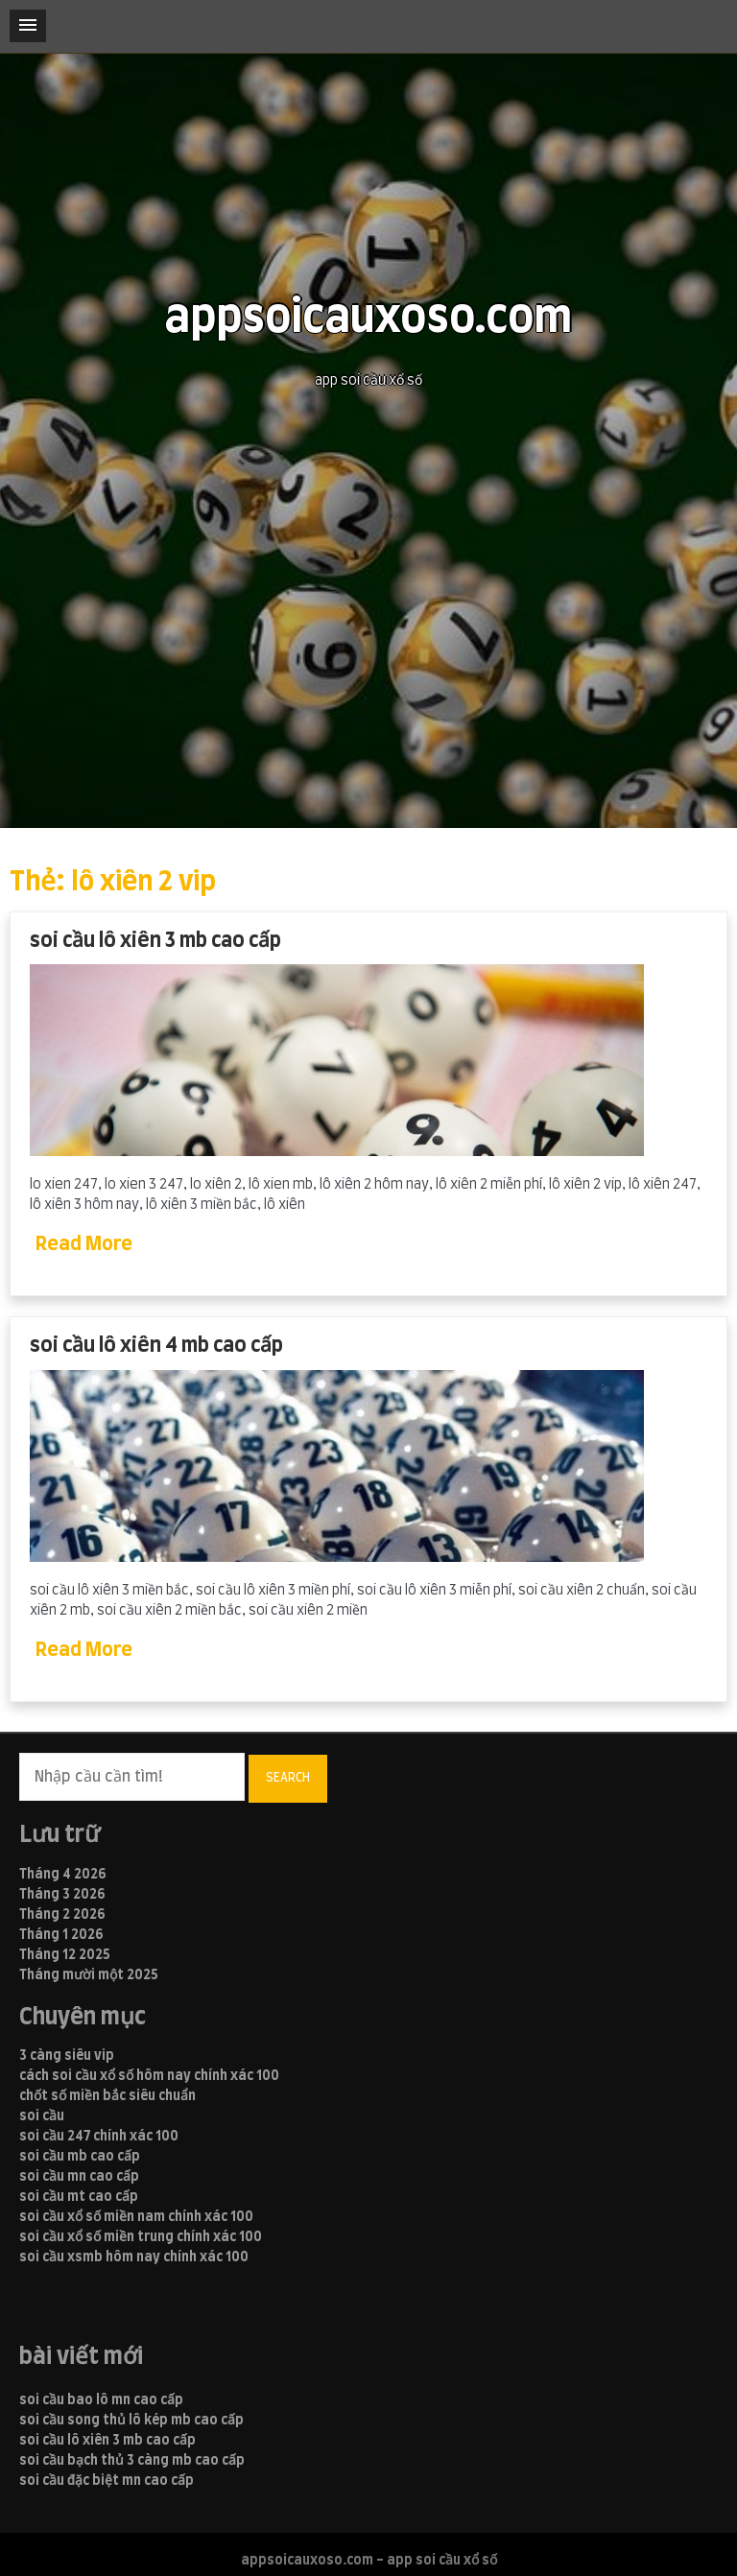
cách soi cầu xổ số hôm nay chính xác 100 (149, 2076)
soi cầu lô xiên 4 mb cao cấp (156, 1345)
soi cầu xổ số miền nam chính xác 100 (136, 2217)
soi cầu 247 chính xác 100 (98, 2136)
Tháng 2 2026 (62, 1915)
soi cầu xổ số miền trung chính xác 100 (140, 2237)
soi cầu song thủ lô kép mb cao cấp (131, 2420)
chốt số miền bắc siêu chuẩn (107, 2096)
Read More (84, 1244)
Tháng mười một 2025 (88, 1975)
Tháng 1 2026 (61, 1935)
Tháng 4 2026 (63, 1874)
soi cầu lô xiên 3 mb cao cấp (155, 941)
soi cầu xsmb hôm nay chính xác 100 (134, 2257)
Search (288, 1778)
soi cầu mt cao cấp (78, 2197)
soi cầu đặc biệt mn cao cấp (106, 2481)
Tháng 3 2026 (62, 1895)
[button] (28, 26)
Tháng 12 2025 (64, 1955)
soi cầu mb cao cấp (79, 2156)
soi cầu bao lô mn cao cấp (101, 2400)
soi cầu (41, 2116)
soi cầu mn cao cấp (79, 2177)
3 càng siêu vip (66, 2056)
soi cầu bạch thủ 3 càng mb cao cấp (132, 2461)
